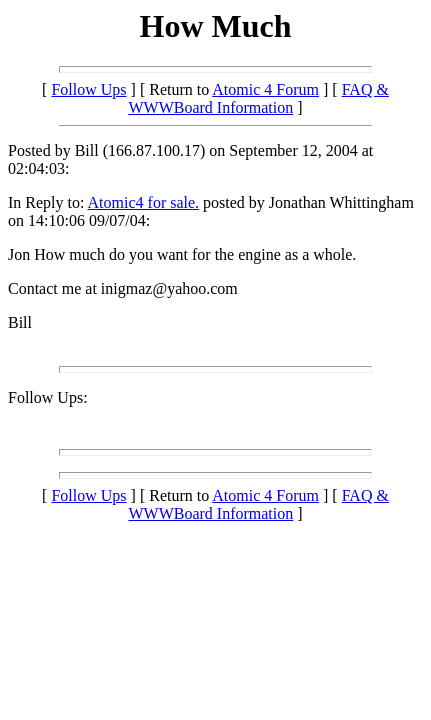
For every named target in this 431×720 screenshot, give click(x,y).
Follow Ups (88, 89)
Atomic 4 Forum (265, 89)
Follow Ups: (48, 397)
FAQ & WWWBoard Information (258, 98)
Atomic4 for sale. (144, 202)
